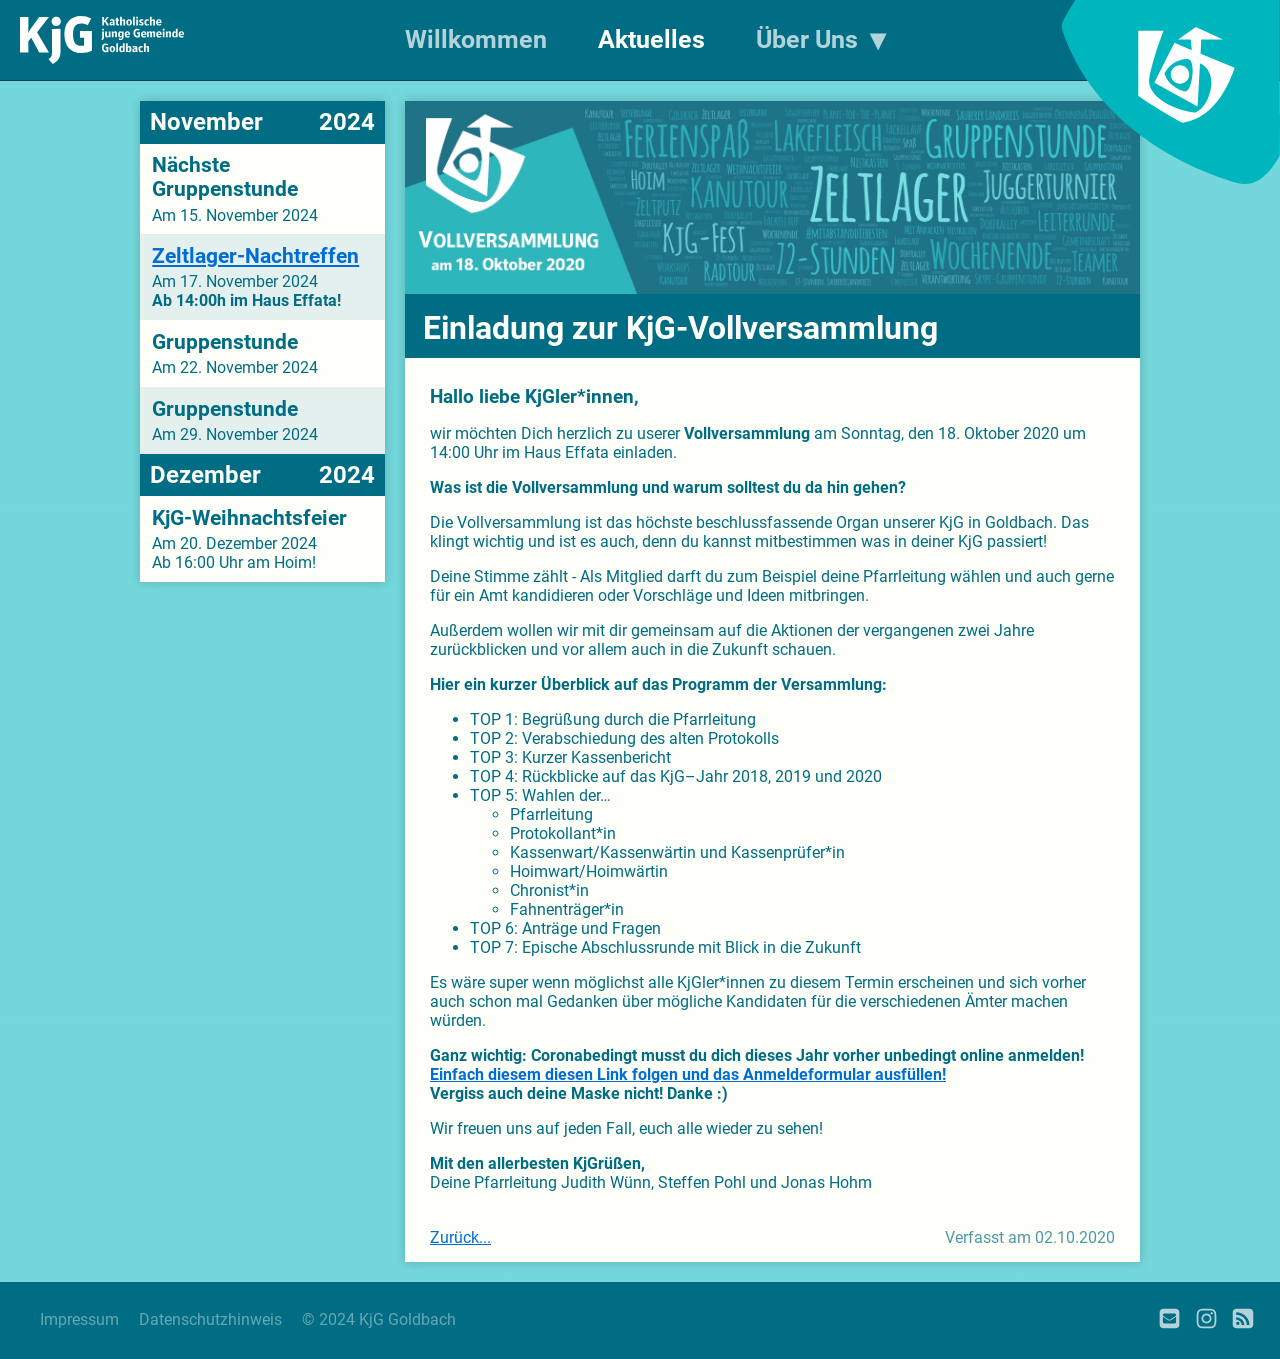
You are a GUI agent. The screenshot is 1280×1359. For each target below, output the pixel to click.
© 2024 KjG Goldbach (379, 1319)
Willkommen (476, 39)
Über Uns (807, 39)
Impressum (79, 1319)
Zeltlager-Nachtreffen (255, 256)
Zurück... (460, 1237)
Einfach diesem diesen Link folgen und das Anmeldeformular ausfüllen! (688, 1074)
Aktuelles (651, 39)
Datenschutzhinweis (210, 1319)
